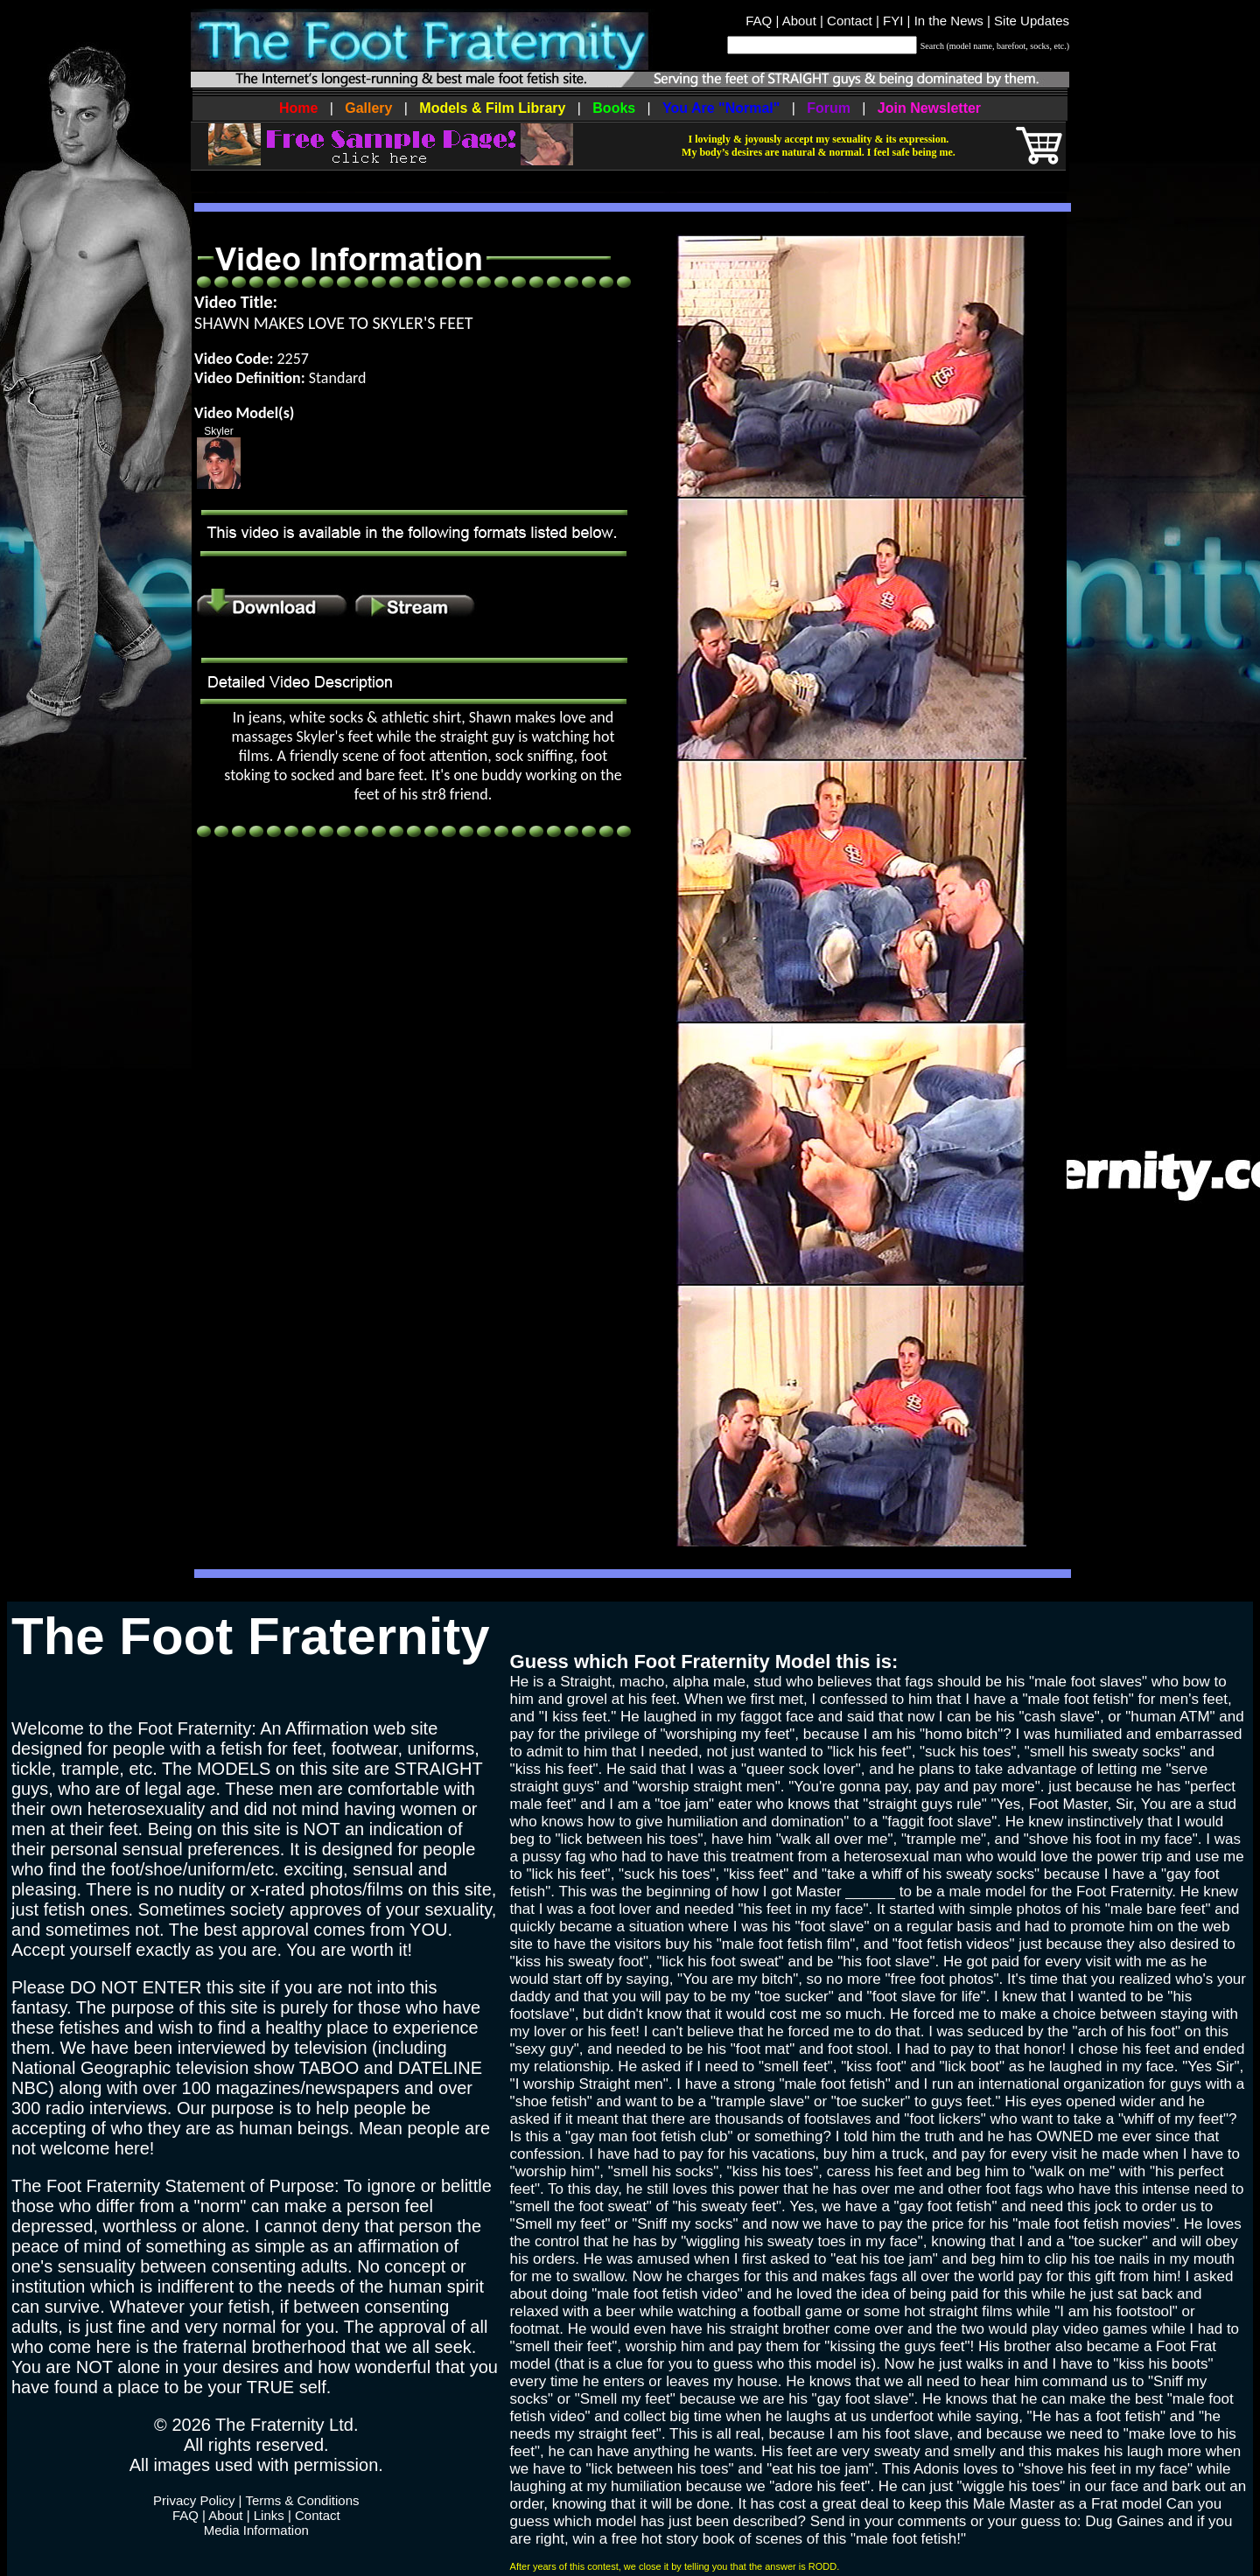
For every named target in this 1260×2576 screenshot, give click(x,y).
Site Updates (1031, 20)
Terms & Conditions (302, 2500)
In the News (949, 20)
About (799, 20)
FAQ (759, 20)
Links (269, 2515)
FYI (893, 20)
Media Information (256, 2530)
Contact (849, 20)
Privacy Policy (193, 2500)
